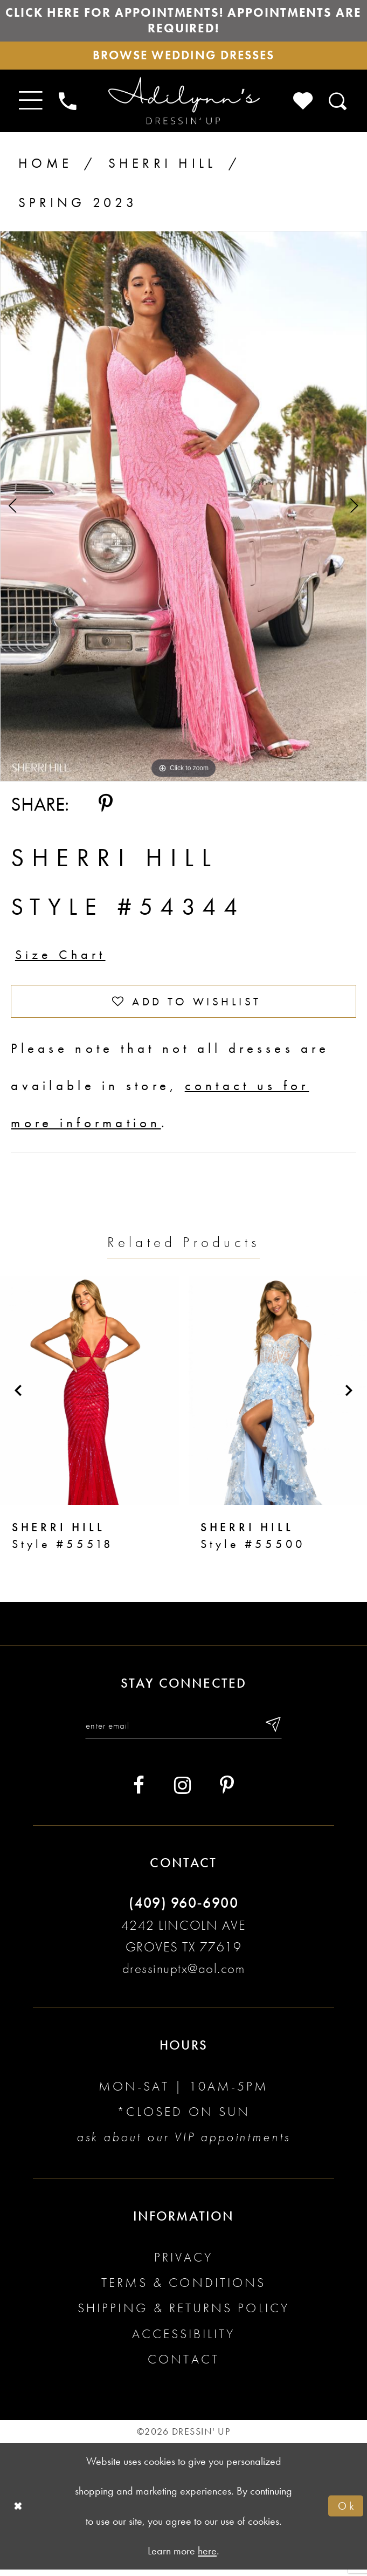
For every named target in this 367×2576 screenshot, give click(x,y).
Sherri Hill (162, 166)
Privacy (183, 2264)
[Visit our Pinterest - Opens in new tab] (227, 1793)
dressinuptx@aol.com (183, 1975)
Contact (183, 2366)
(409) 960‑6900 (183, 1909)
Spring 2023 (77, 206)
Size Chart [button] (62, 959)
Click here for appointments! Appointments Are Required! (183, 21)
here (207, 2557)
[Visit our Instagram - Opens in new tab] (182, 1793)
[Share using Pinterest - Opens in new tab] (106, 807)
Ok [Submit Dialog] (346, 2512)
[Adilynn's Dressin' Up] (183, 104)
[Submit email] (276, 1731)
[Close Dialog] (18, 2512)
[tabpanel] (183, 509)
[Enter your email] (183, 1731)
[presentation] (89, 1396)
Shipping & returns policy (183, 2315)
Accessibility (184, 2341)
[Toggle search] (338, 104)
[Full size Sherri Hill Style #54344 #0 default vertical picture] (183, 509)
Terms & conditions (183, 2290)
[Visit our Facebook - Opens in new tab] (138, 1793)
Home (45, 166)
